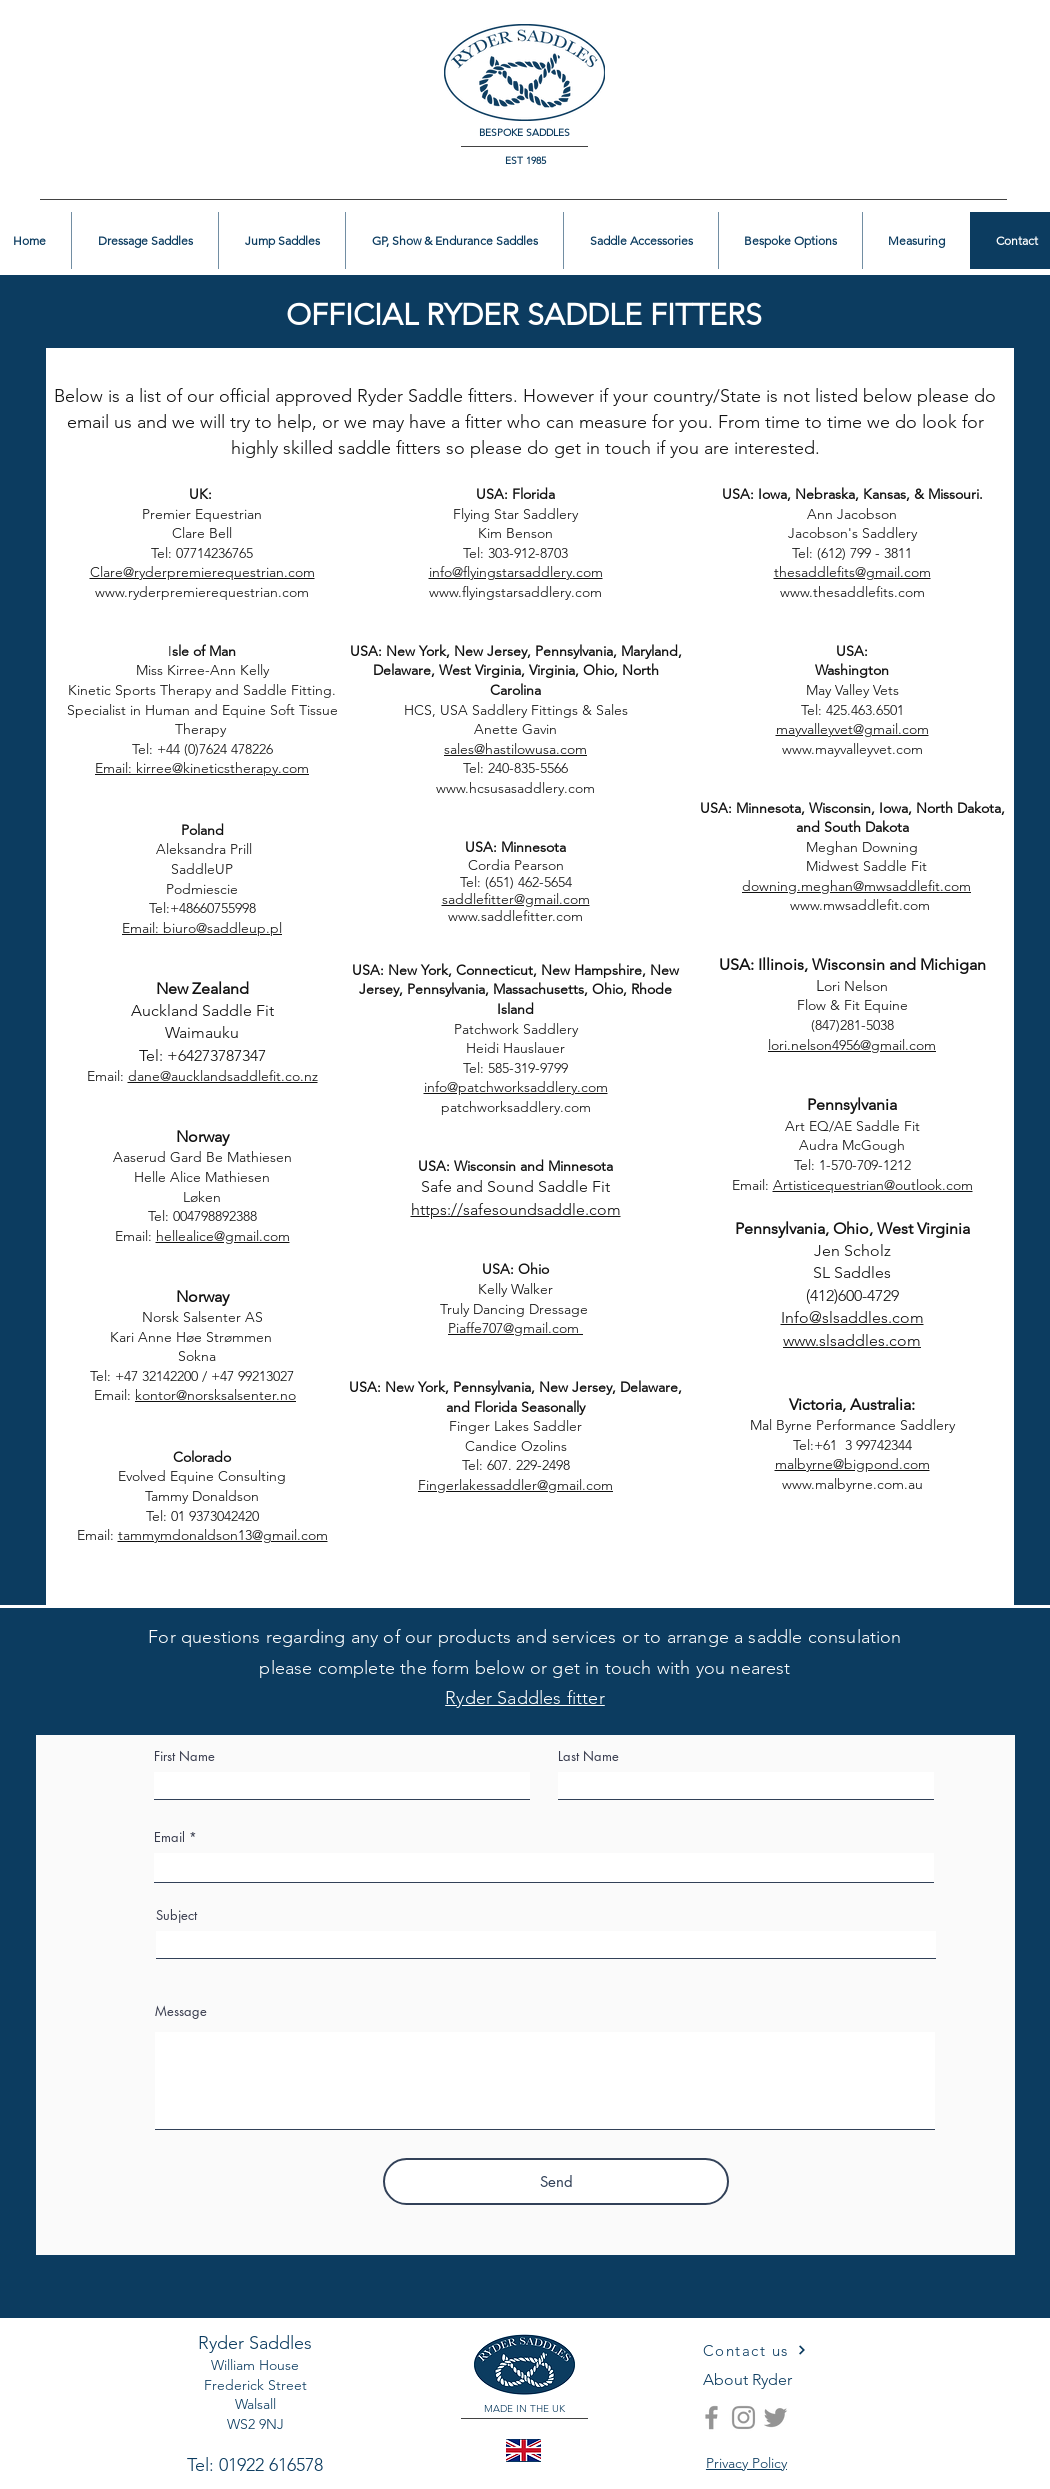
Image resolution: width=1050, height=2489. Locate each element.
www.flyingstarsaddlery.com (515, 592)
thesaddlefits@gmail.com (852, 572)
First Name (184, 1756)
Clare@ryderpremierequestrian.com (202, 572)
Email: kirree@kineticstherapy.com (202, 768)
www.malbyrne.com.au (852, 1484)
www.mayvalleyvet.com (852, 749)
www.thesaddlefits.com (852, 592)
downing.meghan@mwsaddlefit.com (856, 886)
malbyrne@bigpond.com (852, 1464)
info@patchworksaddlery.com (516, 1087)
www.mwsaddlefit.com (810, 905)
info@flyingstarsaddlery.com (516, 572)
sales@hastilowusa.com (515, 749)
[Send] (556, 2181)
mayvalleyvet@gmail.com (852, 729)
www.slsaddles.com (852, 1340)
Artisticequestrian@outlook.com (873, 1185)
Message (181, 2011)
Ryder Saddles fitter (525, 1698)
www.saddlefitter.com (515, 916)
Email (169, 1837)
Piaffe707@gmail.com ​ (515, 1328)
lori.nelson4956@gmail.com (852, 1045)
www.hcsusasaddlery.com (515, 788)
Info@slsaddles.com (852, 1317)
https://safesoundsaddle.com (516, 1209)
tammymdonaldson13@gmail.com (223, 1535)
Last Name (588, 1756)
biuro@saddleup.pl (222, 928)
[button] (971, 46)
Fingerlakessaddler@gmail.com (515, 1485)
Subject (176, 1915)
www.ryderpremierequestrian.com (202, 592)
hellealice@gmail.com (223, 1236)
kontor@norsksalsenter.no (215, 1395)
